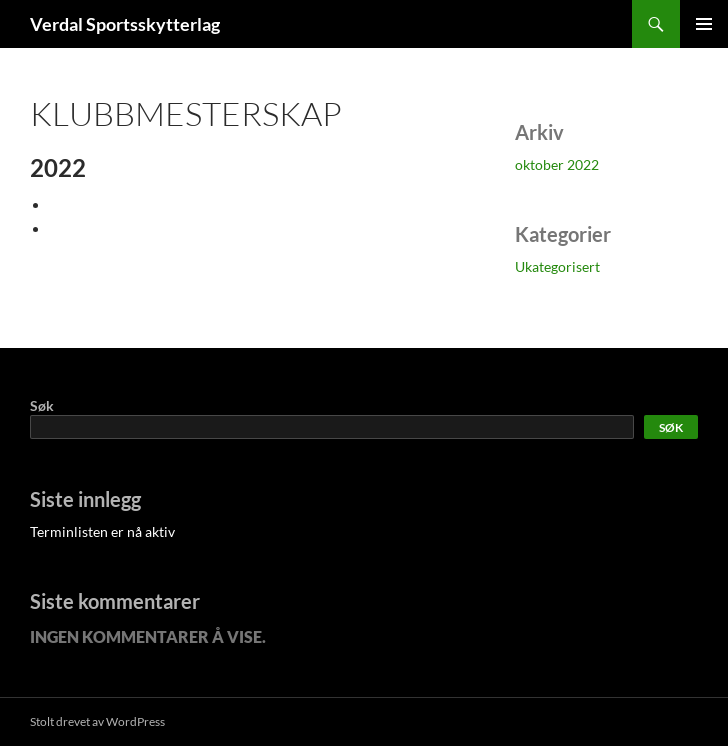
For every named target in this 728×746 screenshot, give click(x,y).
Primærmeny (704, 24)
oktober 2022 (557, 164)
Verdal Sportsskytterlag (125, 24)
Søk (42, 405)
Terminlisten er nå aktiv (102, 531)
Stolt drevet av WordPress (97, 721)
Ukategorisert (557, 266)
